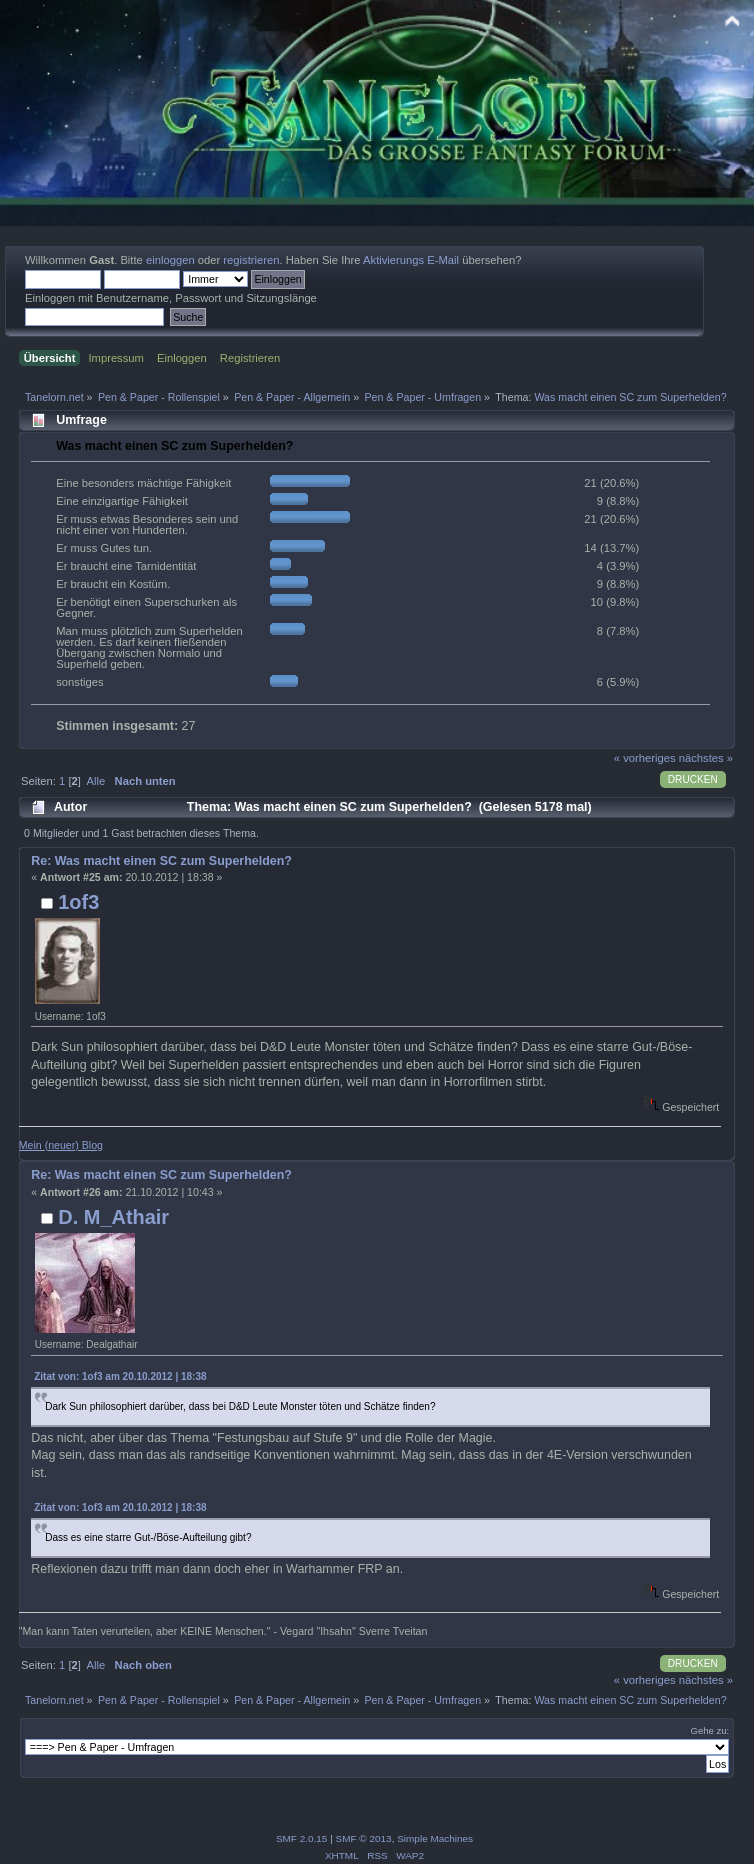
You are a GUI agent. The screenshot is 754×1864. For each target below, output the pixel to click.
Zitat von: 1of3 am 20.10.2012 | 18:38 (120, 1376)
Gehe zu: (710, 1730)
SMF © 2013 (364, 1838)
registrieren (251, 260)
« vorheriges (645, 758)
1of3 (78, 902)
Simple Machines (435, 1838)
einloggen (170, 260)
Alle (96, 781)
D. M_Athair (113, 1217)
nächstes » (706, 758)
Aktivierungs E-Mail (411, 260)
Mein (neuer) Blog (61, 1145)
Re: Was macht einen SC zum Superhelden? (161, 861)
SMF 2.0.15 (302, 1838)
